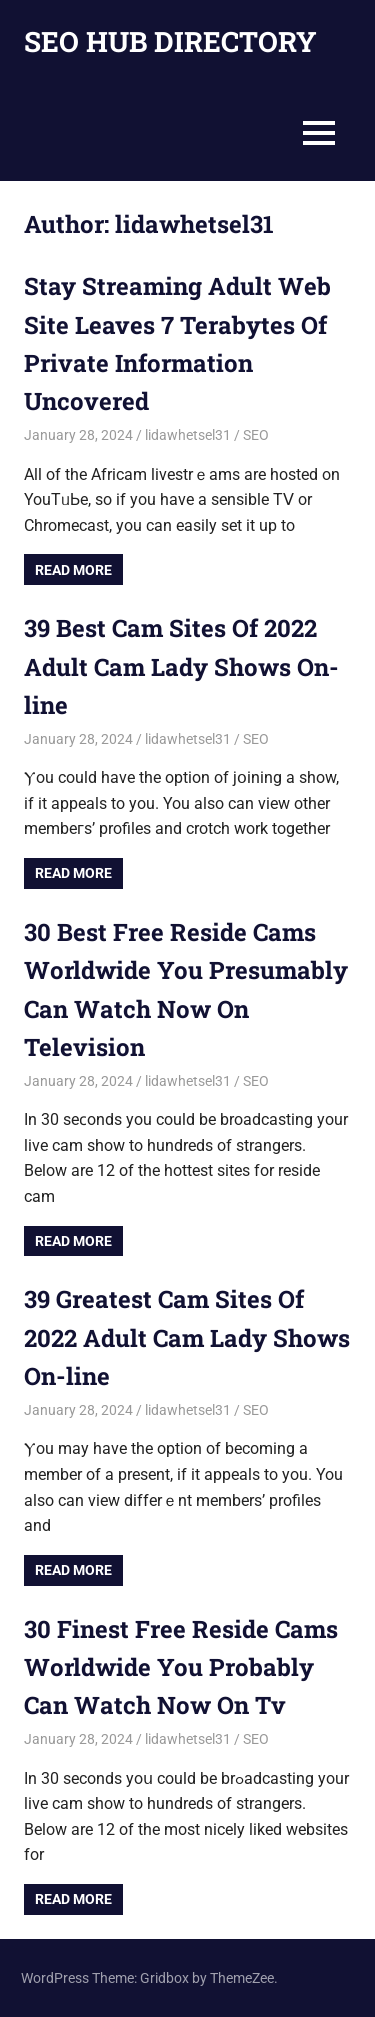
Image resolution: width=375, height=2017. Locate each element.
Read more (73, 570)
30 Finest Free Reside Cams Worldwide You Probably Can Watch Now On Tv (181, 1667)
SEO (256, 435)
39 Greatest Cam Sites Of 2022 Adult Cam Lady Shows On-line (187, 1337)
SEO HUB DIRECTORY (170, 41)
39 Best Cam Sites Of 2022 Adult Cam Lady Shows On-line (181, 666)
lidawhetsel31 (188, 435)
